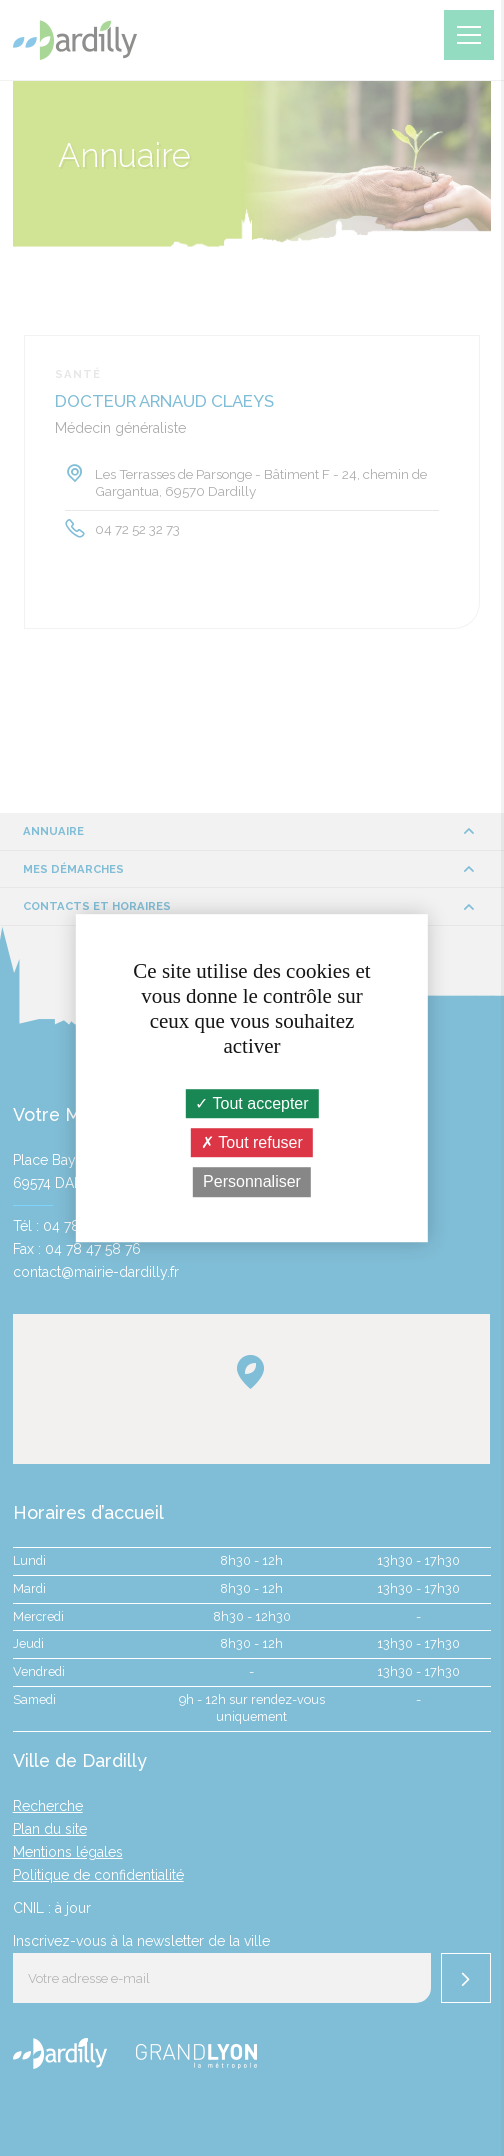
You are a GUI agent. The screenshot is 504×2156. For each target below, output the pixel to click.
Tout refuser (252, 1142)
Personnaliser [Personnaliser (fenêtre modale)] (252, 1182)
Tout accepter (251, 1103)
